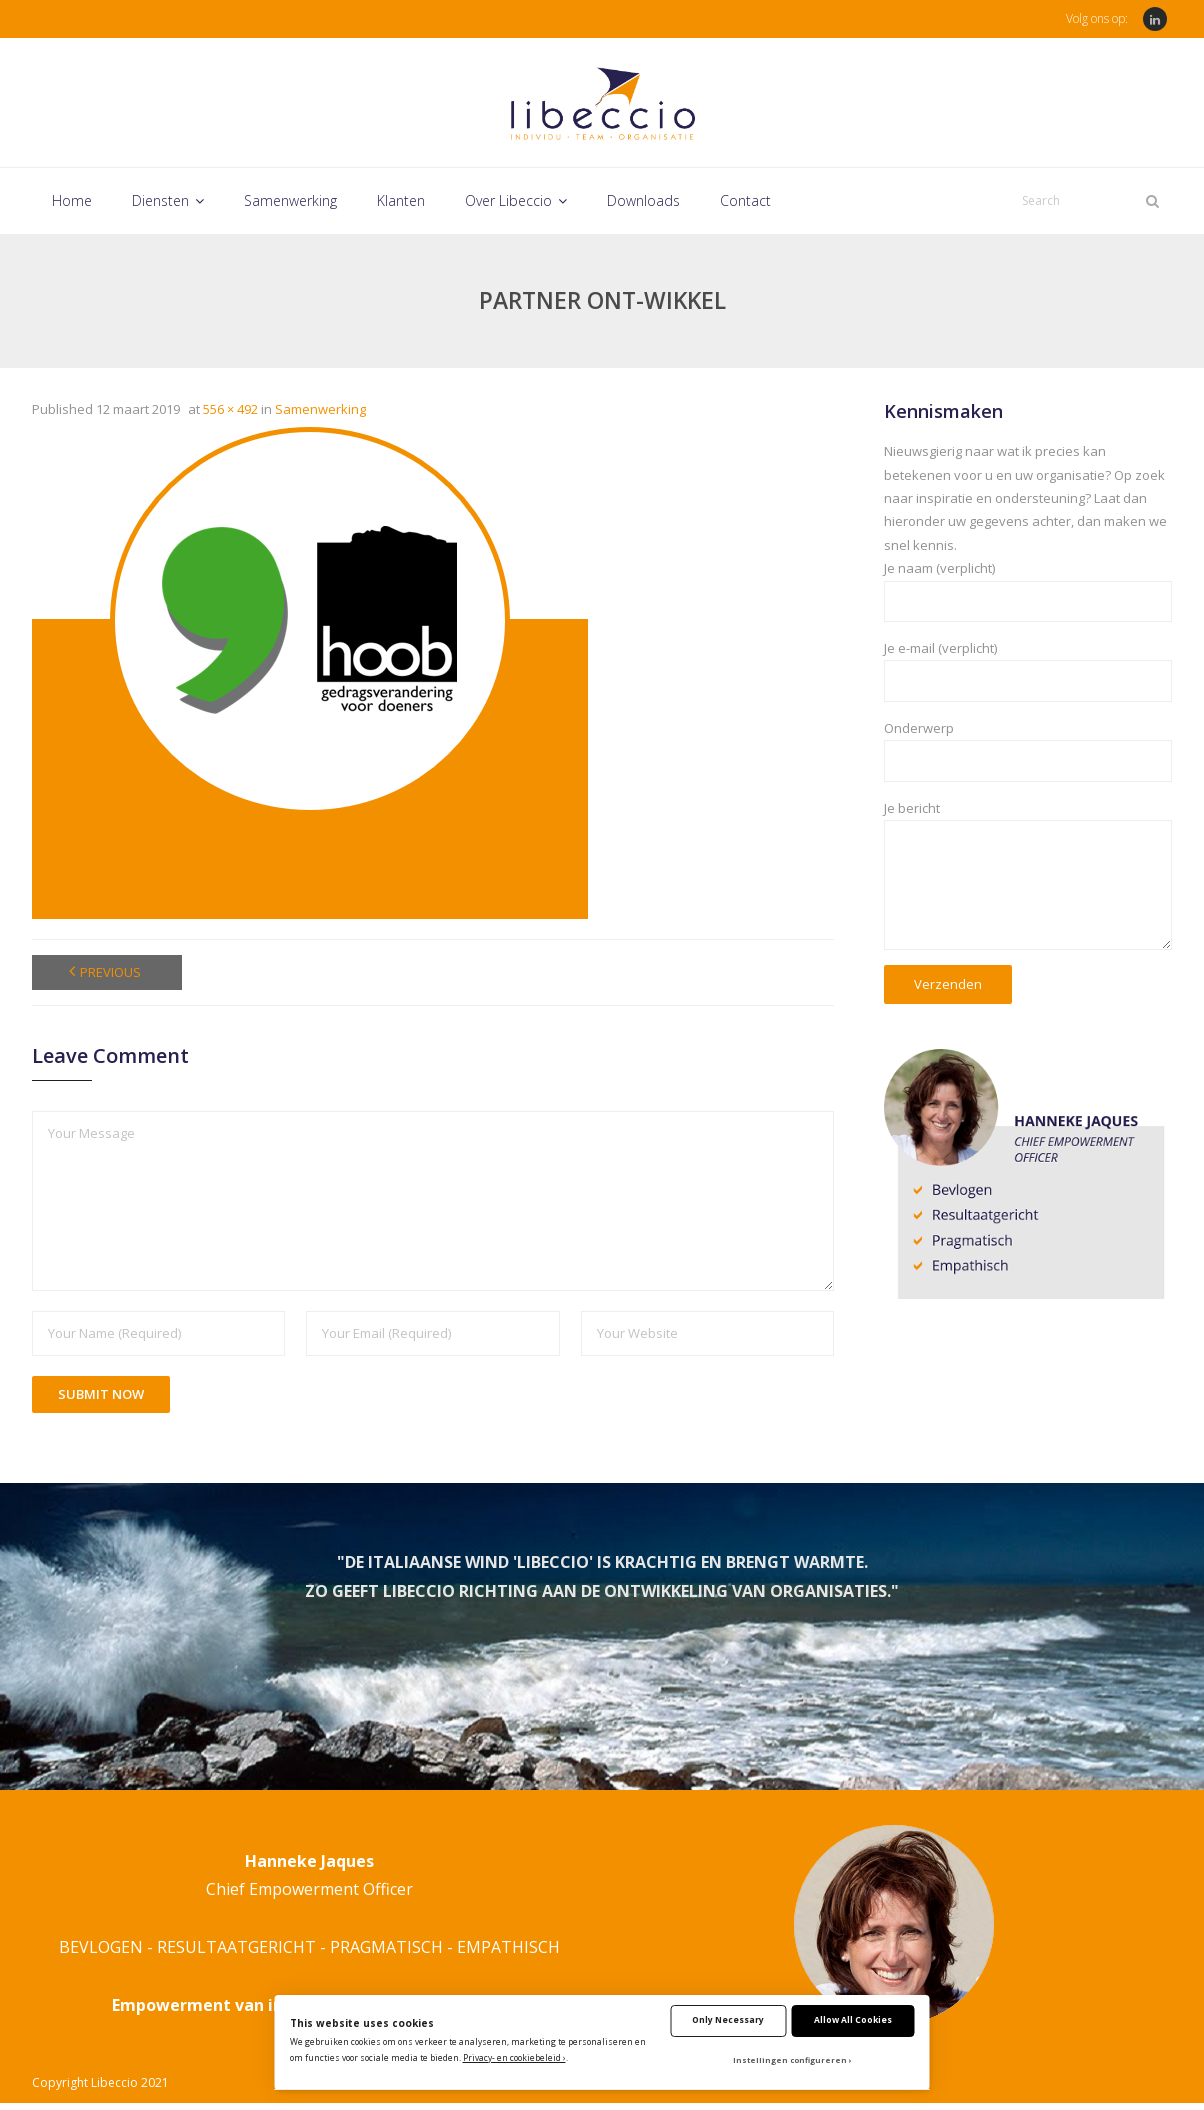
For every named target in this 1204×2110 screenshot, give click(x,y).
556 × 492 (230, 416)
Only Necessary (728, 2019)
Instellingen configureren (790, 2060)
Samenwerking (320, 416)
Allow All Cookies (853, 2019)
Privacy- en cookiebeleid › (514, 2057)
